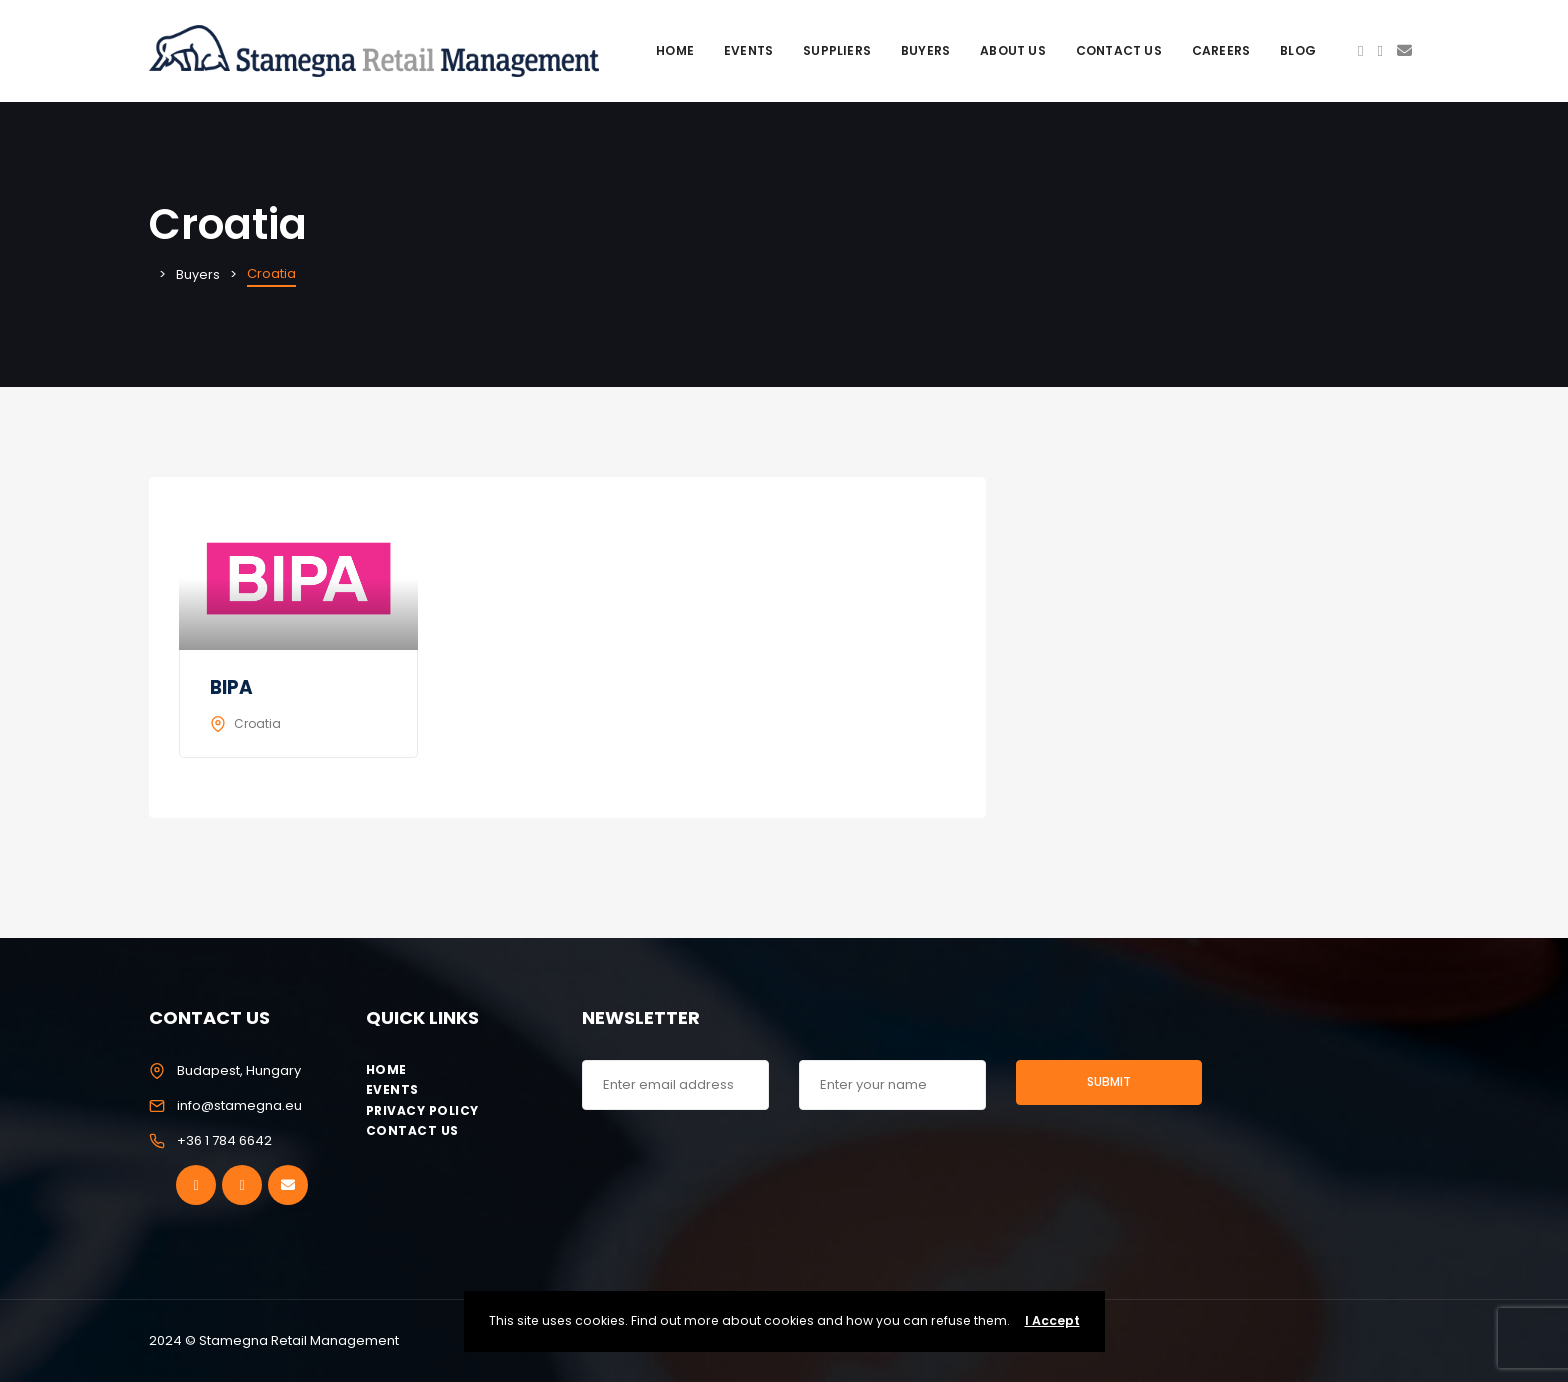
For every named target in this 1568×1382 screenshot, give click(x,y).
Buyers (925, 50)
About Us (1013, 50)
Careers (1221, 50)
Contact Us (1119, 50)
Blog (1298, 50)
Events (748, 50)
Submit (1109, 1081)
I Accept (1052, 1320)
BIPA (232, 687)
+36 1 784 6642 (224, 1140)
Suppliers (837, 50)
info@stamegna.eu (239, 1105)
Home (675, 50)
